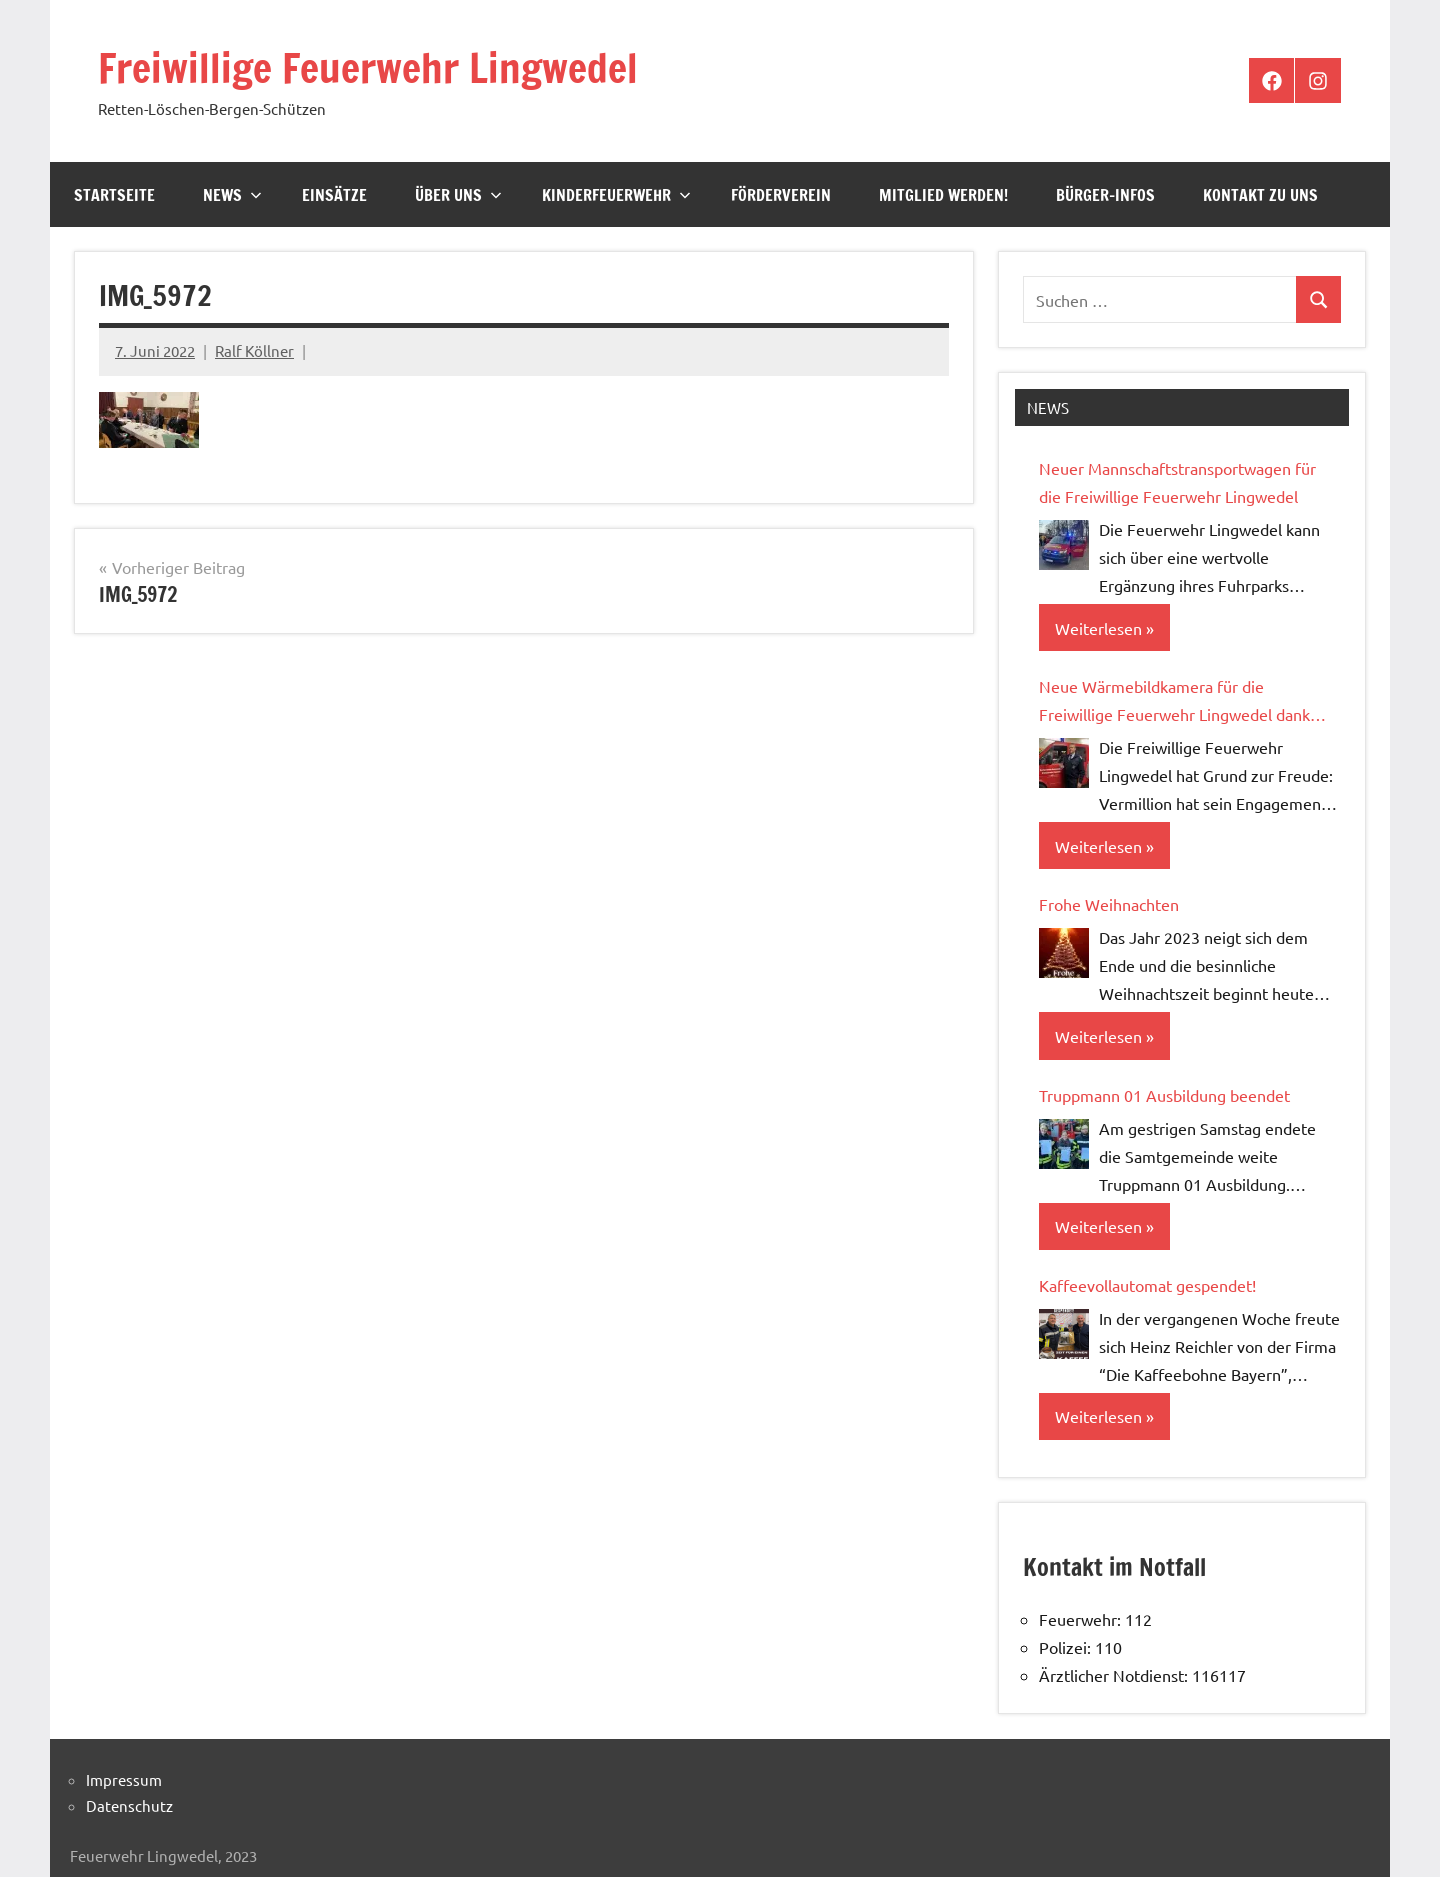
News (232, 195)
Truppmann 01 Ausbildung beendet (1164, 1095)
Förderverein (781, 195)
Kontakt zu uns (1260, 195)
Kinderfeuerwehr (616, 195)
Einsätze (334, 195)
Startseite (114, 195)
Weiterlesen (1098, 628)
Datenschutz (129, 1805)
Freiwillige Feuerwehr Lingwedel (368, 67)
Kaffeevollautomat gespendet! (1147, 1285)
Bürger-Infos (1105, 195)
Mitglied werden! (943, 195)
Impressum (124, 1779)
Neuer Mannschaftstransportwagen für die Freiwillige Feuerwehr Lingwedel (1177, 482)
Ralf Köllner (254, 350)
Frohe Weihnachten (1109, 904)
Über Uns (458, 195)
